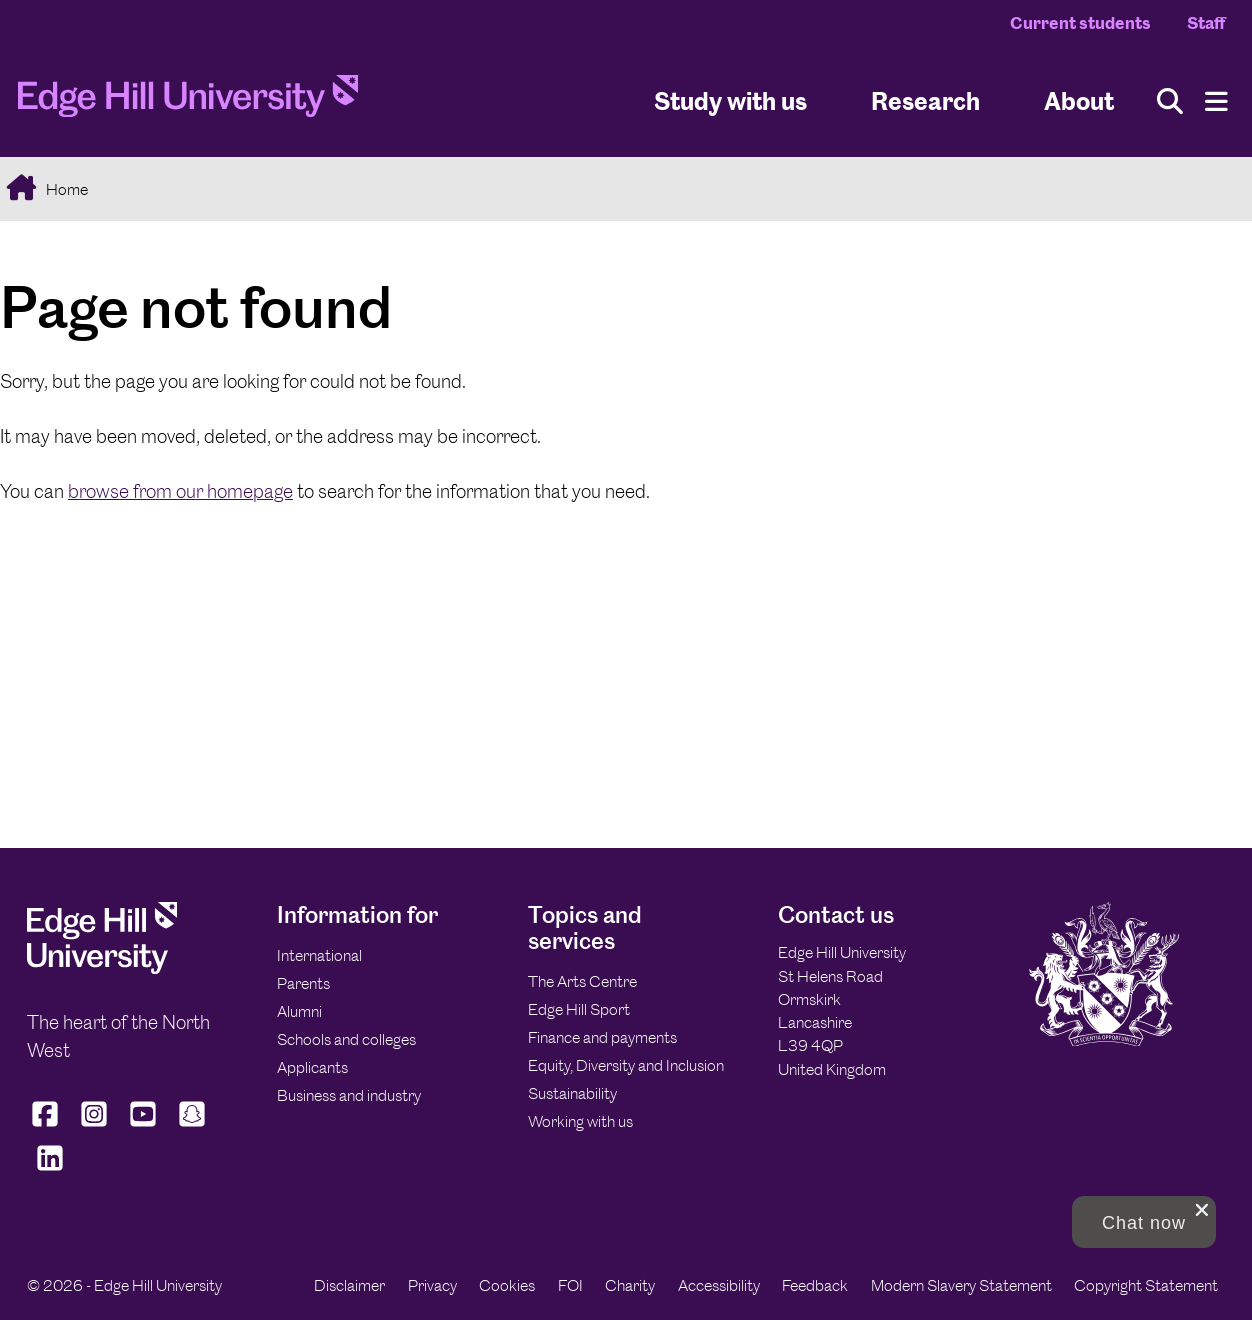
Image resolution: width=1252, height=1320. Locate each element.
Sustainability (572, 1093)
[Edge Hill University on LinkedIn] (49, 1171)
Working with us (580, 1121)
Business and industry (349, 1095)
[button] (1144, 1222)
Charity (630, 1285)
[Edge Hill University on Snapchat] (192, 1127)
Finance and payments (602, 1037)
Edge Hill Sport (579, 1009)
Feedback (815, 1285)
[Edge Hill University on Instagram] (94, 1127)
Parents (303, 983)
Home (65, 189)
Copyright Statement (1146, 1285)
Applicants (312, 1067)
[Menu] (1216, 101)
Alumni (299, 1011)
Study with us (730, 100)
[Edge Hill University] (102, 968)
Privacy (432, 1285)
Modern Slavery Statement (961, 1285)
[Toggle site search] (1170, 101)
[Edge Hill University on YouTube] (143, 1127)
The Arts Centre (582, 981)
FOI (570, 1285)
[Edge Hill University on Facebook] (47, 1127)
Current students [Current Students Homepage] (1080, 23)
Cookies (507, 1285)
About (1079, 100)
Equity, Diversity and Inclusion (626, 1065)
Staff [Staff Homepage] (1206, 23)
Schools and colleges (346, 1039)
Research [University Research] (925, 100)
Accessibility (719, 1285)
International (319, 955)
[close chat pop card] (1202, 1210)
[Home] (188, 102)
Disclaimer (349, 1285)
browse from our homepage (180, 491)
